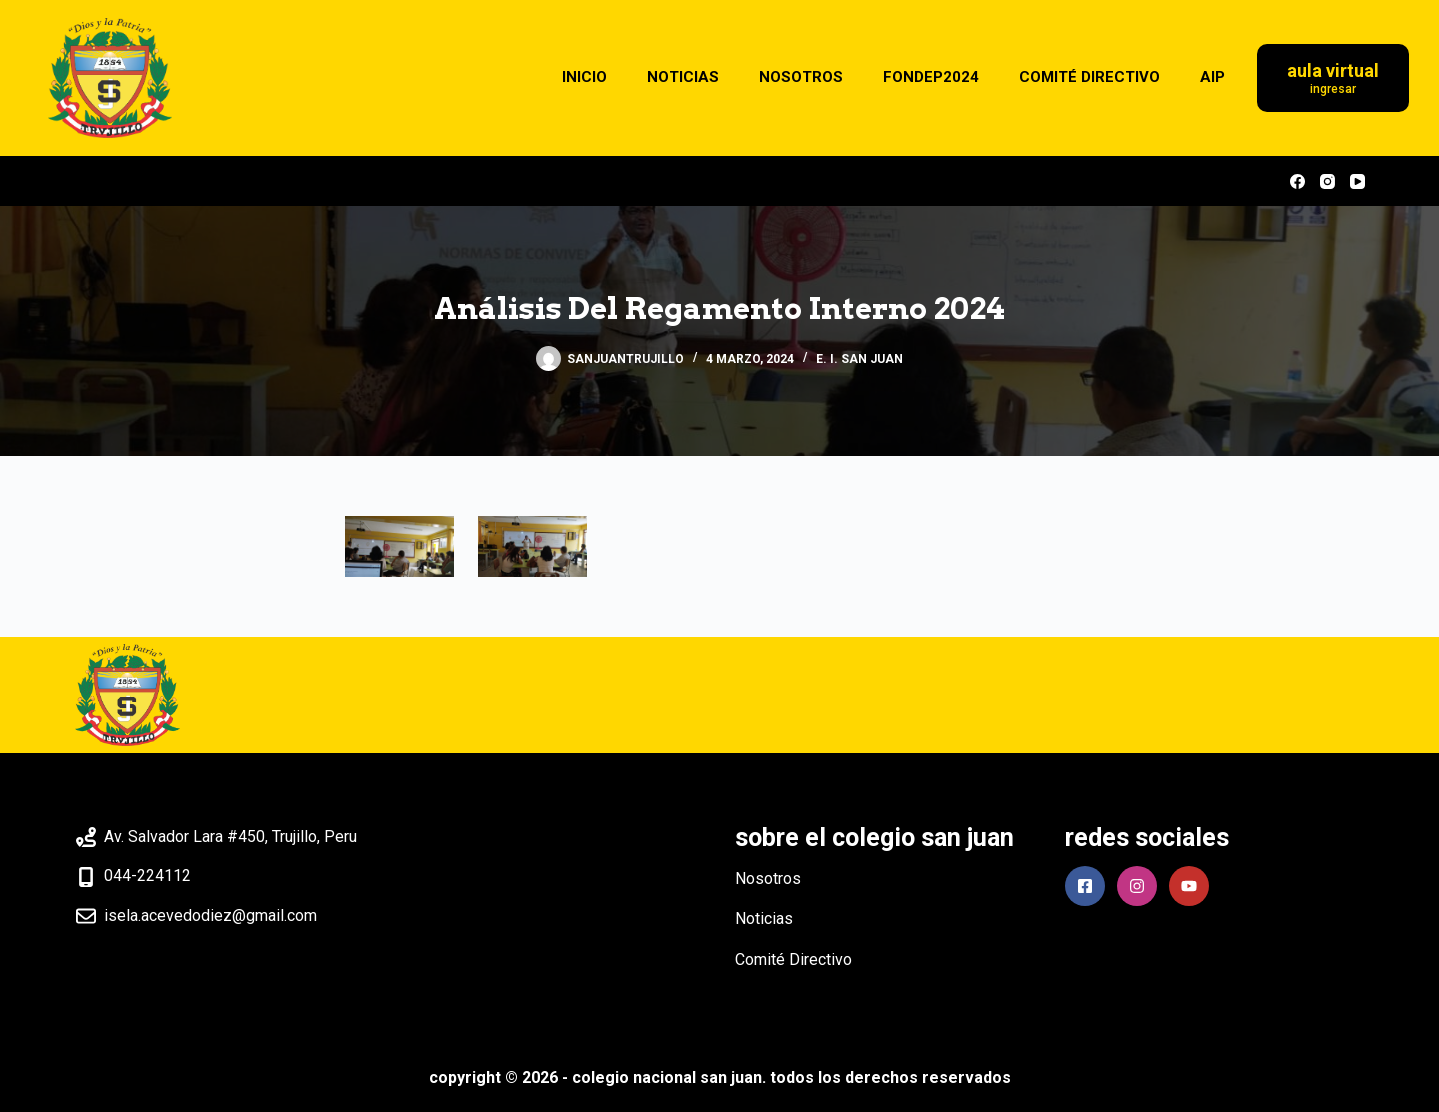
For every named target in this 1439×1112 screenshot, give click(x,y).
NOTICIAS (683, 77)
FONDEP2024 (931, 77)
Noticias (764, 918)
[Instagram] (1327, 181)
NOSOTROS (801, 77)
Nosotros (768, 878)
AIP (1212, 77)
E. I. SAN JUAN (859, 359)
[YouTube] (1357, 181)
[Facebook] (1297, 181)
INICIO (584, 77)
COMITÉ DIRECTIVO (1089, 77)
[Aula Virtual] (1333, 78)
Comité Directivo (793, 959)
